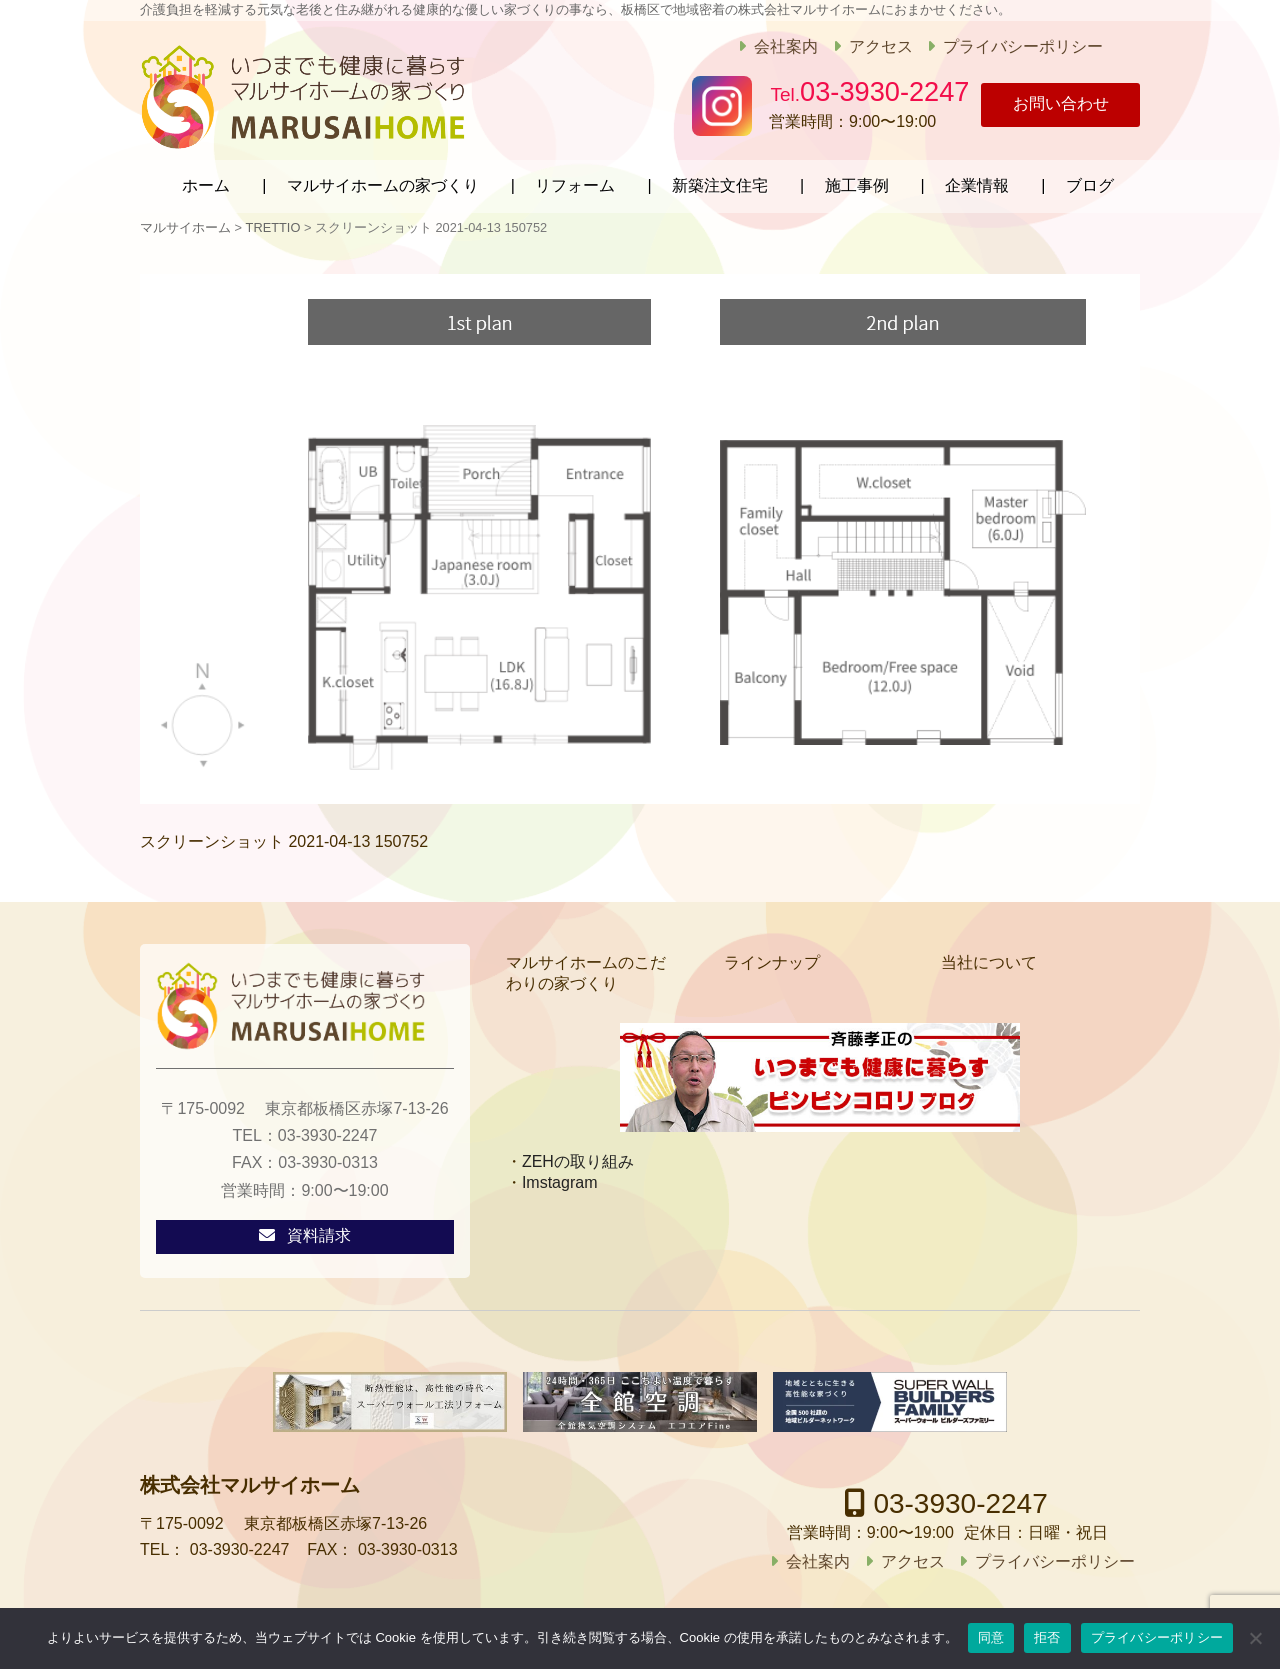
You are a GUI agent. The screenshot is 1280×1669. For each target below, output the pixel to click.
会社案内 (776, 46)
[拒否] (1255, 1638)
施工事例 (857, 182)
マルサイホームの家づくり (383, 182)
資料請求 (319, 1232)
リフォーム (575, 182)
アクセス (870, 46)
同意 (991, 1637)
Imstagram (560, 1178)
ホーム (206, 182)
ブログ (1090, 182)
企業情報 (977, 182)
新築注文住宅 (720, 182)
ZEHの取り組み (578, 1157)
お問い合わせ (1050, 105)
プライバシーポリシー (1013, 46)
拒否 (1047, 1637)
